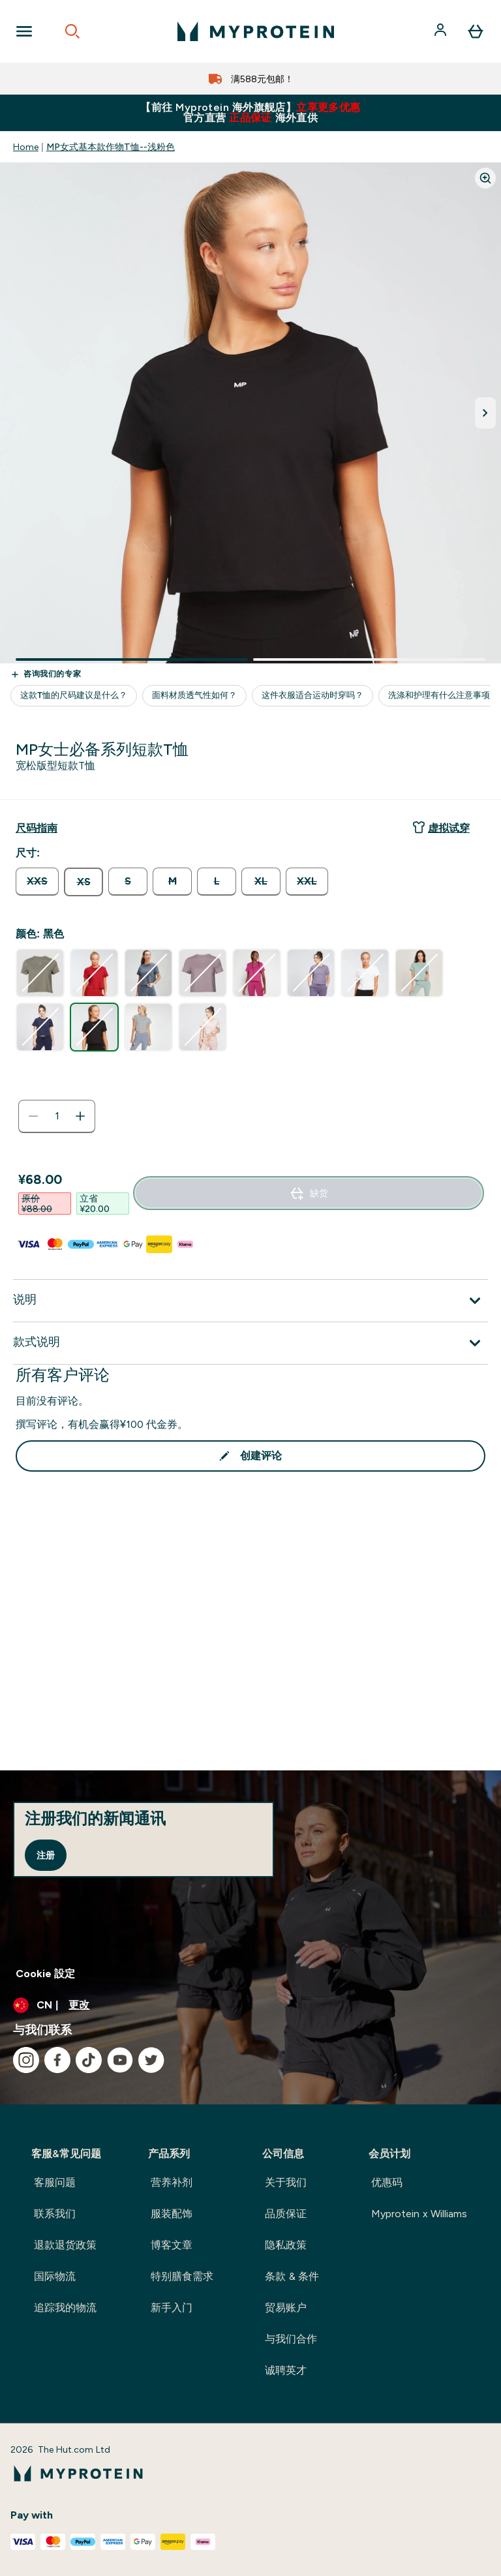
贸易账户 (286, 2307)
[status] (57, 1116)
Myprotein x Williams (419, 2213)
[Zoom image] (485, 178)
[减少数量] (33, 1116)
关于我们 (286, 2182)
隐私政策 (286, 2244)
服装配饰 (171, 2213)
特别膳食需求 (182, 2276)
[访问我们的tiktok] (89, 2060)
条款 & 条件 (292, 2276)
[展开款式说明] (250, 1343)
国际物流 (55, 2276)
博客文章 (171, 2244)
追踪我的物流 (65, 2307)
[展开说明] (250, 1301)
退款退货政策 (65, 2244)
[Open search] (72, 31)
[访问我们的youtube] (120, 2060)
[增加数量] (80, 1116)
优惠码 (386, 2182)
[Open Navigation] (24, 31)
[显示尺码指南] (36, 828)
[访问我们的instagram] (26, 2060)
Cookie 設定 (45, 1973)
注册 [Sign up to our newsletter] (46, 1855)
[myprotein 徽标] (255, 31)
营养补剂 (171, 2182)
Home (25, 147)
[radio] (37, 882)
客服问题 (55, 2182)
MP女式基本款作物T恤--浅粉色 (110, 147)
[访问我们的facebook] (57, 2060)
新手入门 (171, 2307)
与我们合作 (291, 2338)
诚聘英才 (286, 2370)
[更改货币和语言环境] (250, 2005)
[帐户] (441, 31)
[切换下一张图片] (485, 413)
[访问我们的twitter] (151, 2060)
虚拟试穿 (441, 827)
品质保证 (286, 2213)
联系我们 (55, 2213)
